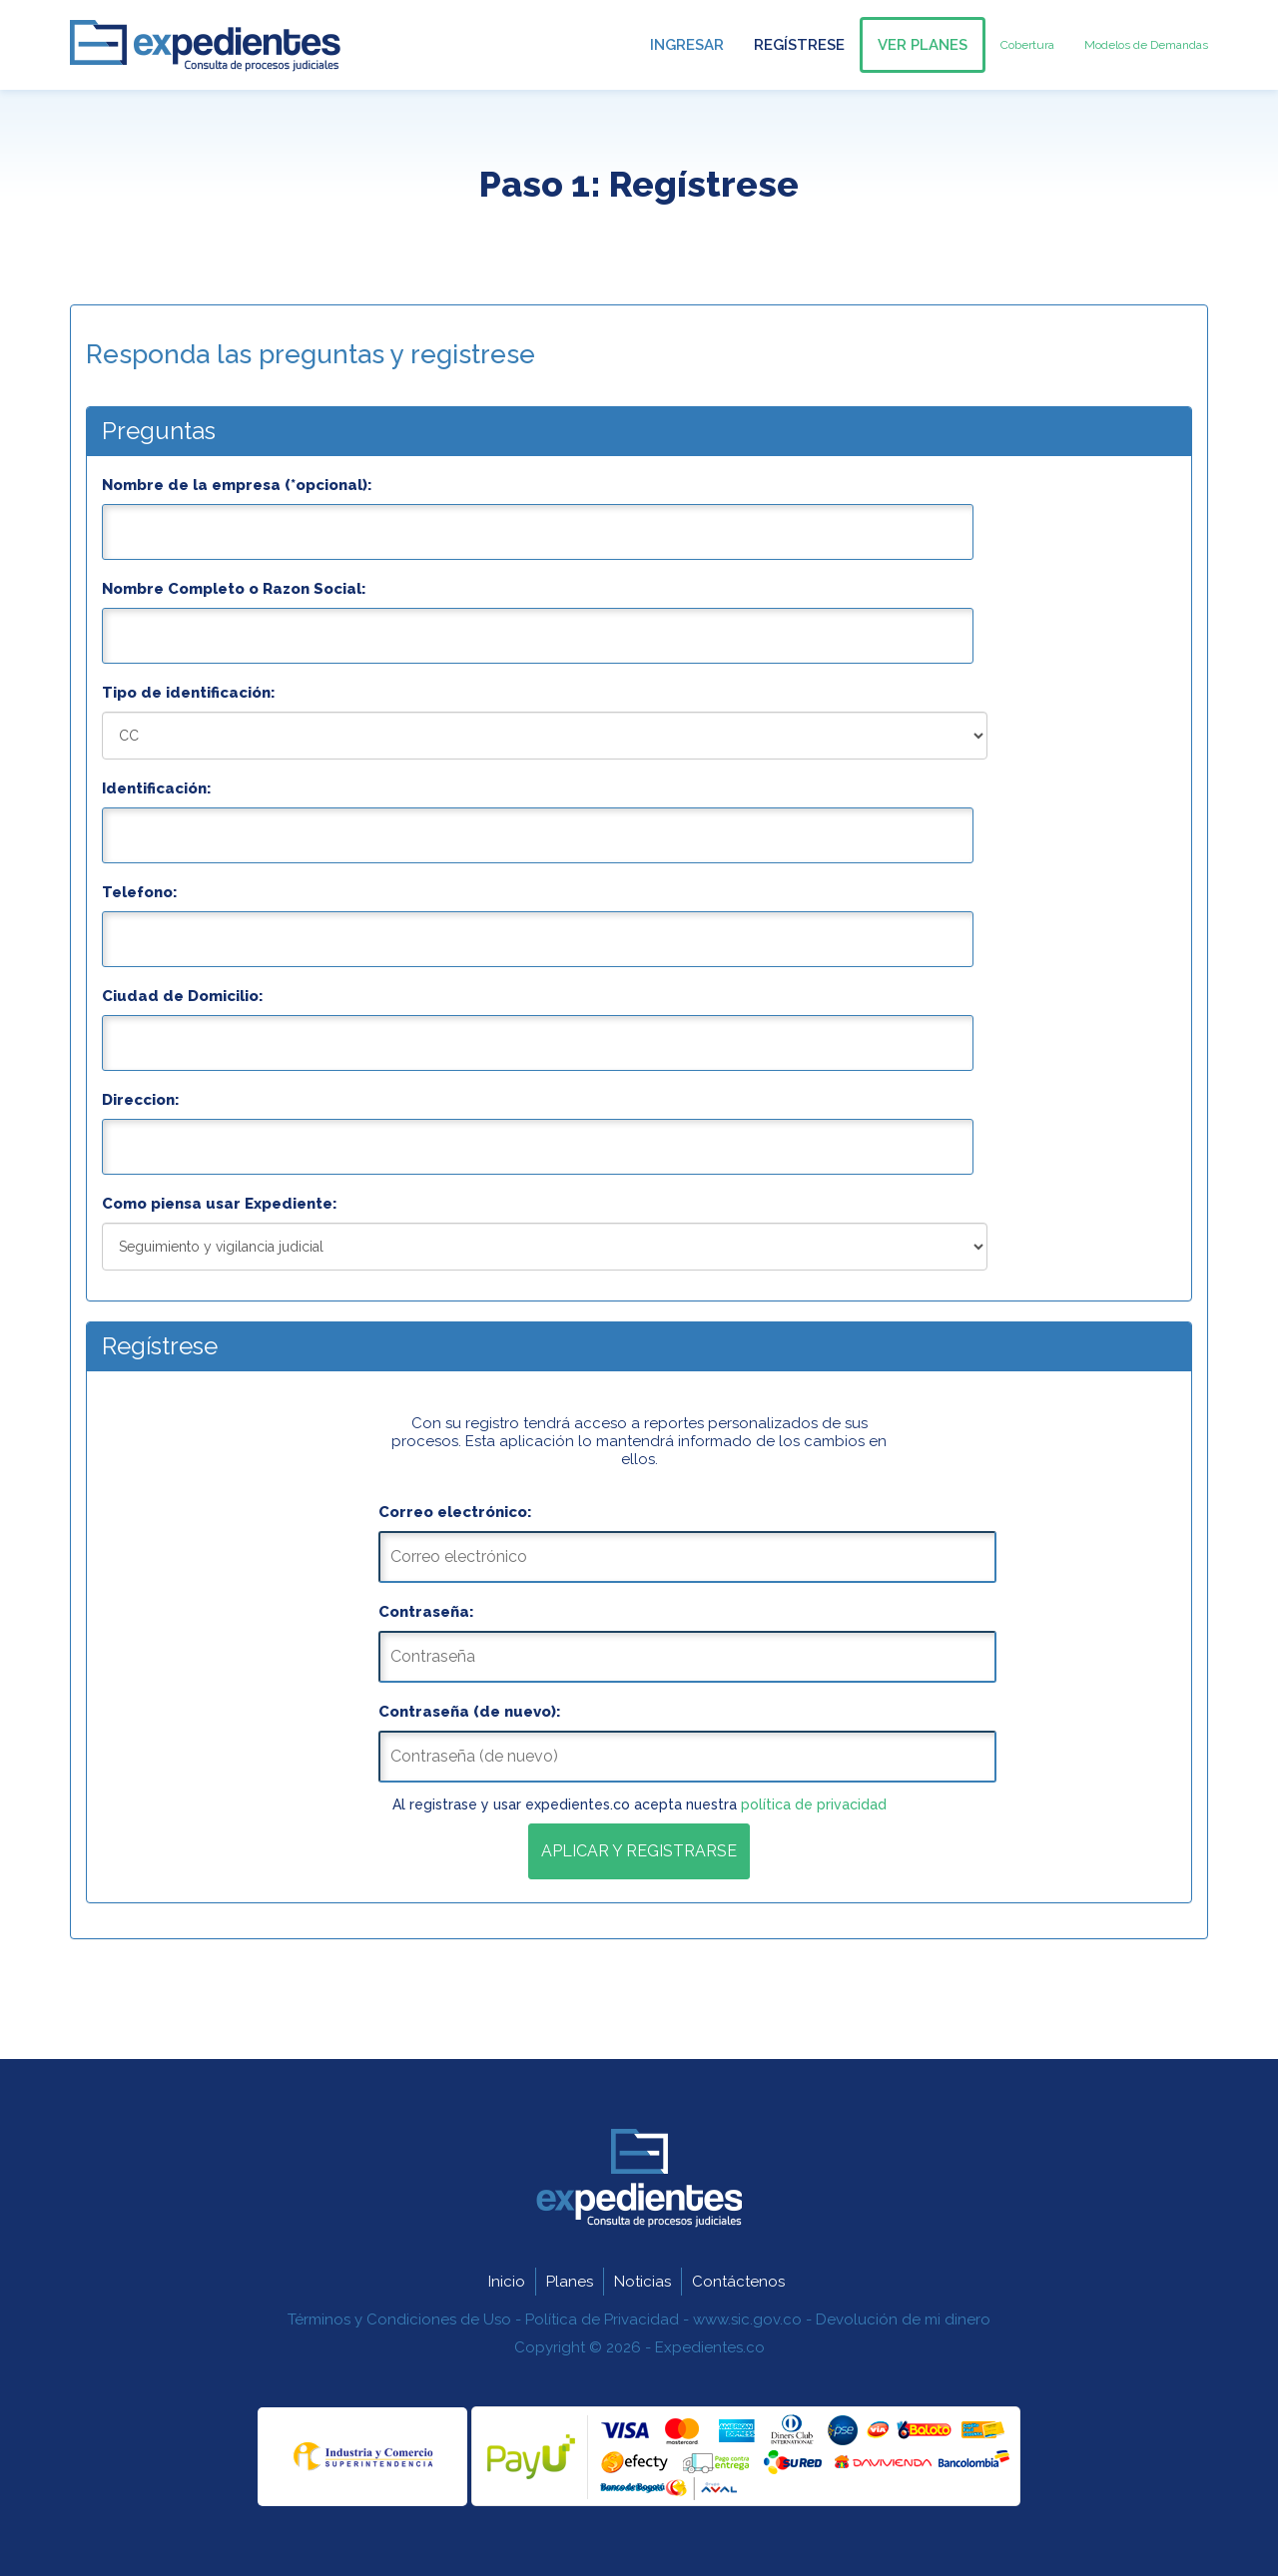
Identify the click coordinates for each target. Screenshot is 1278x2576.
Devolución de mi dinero (903, 2319)
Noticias (642, 2282)
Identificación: (157, 788)
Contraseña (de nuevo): (469, 1712)
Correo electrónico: (455, 1512)
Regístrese (799, 45)
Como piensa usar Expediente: (219, 1204)
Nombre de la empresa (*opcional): (237, 485)
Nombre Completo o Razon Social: (234, 589)
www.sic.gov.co (747, 2319)
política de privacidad (814, 1804)
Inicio (506, 2282)
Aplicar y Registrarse (639, 1850)
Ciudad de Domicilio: (183, 996)
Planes (569, 2282)
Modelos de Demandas (1146, 45)
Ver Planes (922, 45)
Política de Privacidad (602, 2319)
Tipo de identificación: (189, 693)
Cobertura (1027, 45)
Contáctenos (738, 2282)
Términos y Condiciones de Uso (399, 2319)
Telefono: (140, 892)
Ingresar (687, 45)
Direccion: (141, 1100)
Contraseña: (426, 1612)
